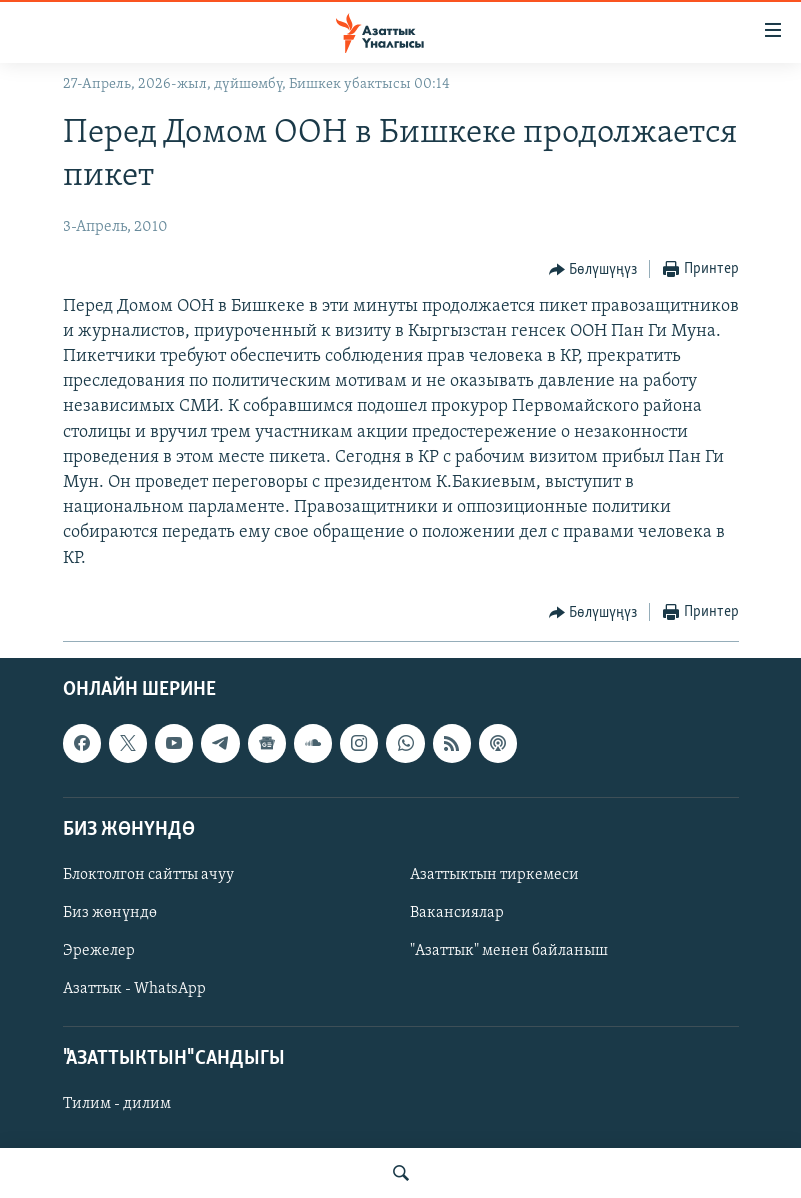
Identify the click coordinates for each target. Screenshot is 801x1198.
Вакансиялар (457, 913)
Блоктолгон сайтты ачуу (148, 875)
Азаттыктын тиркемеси (494, 875)
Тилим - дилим (117, 1104)
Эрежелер (99, 951)
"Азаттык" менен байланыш (509, 951)
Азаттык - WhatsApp (134, 989)
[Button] (593, 270)
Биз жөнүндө (110, 913)
